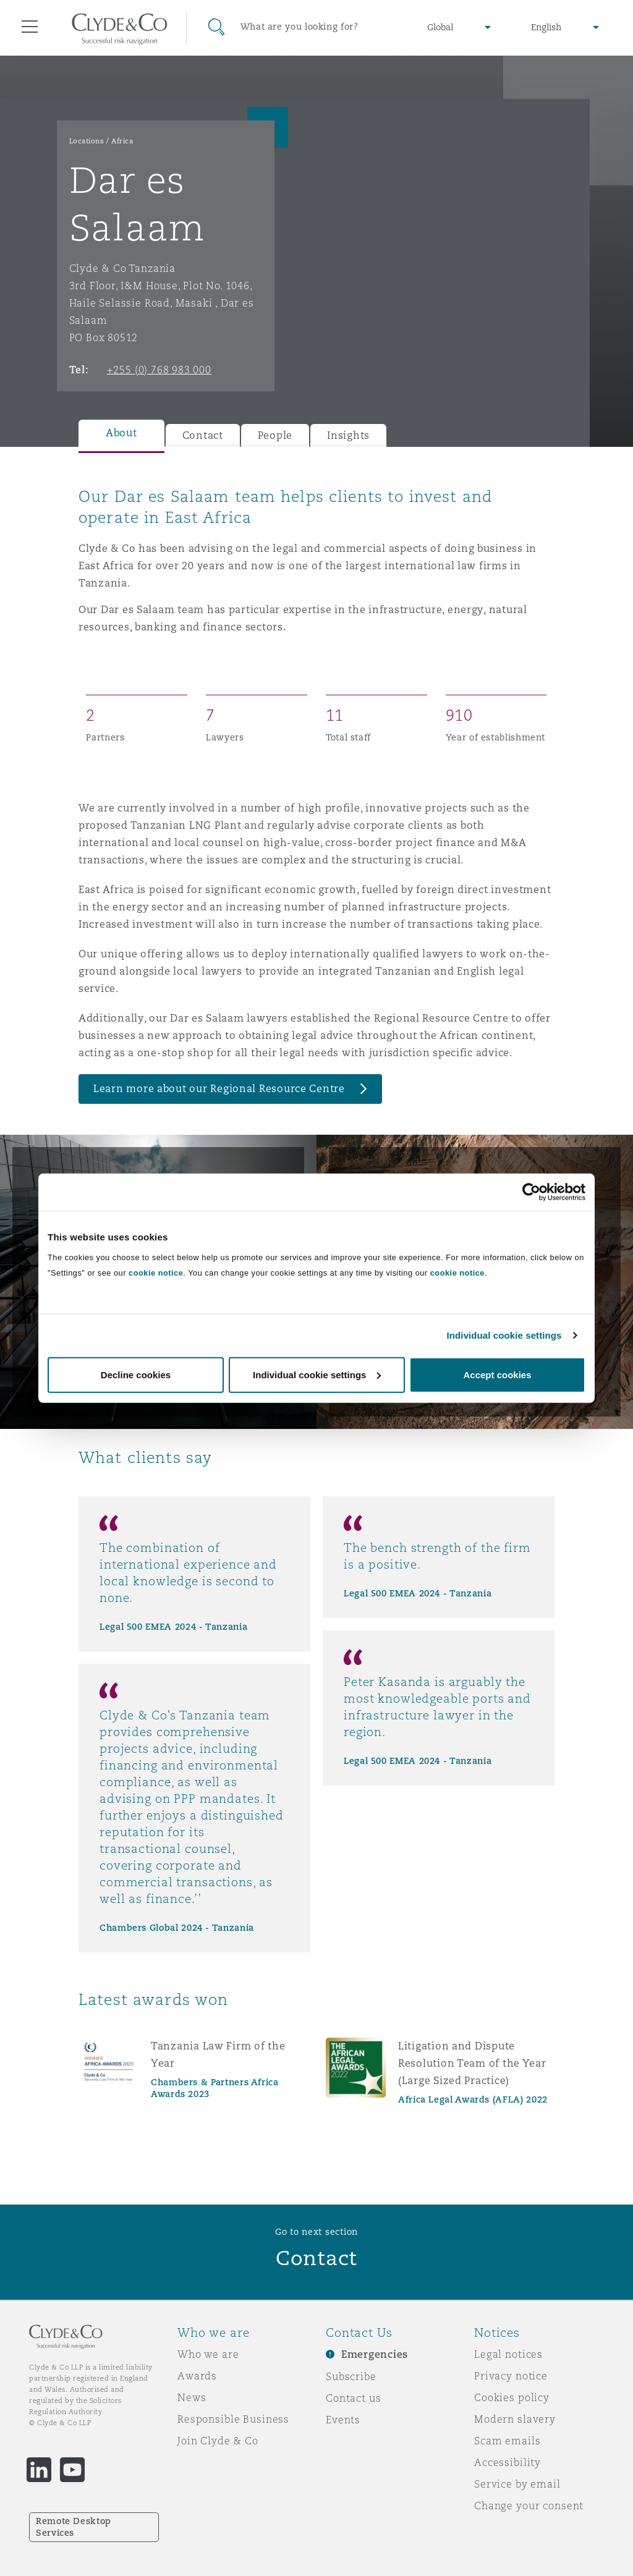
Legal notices (508, 2354)
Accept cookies (497, 1374)
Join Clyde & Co (217, 2440)
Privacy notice (511, 2376)
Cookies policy (512, 2397)
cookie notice (156, 1272)
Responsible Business (233, 2419)
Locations (86, 141)
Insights (348, 435)
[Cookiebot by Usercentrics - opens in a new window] (531, 1192)
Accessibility (507, 2462)
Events (343, 2419)
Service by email (517, 2484)
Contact (202, 435)
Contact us (353, 2398)
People (275, 435)
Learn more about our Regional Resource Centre (219, 1088)
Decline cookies (136, 1374)
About (121, 432)
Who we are (208, 2354)
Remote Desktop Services (73, 2526)
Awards (197, 2376)
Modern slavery (515, 2419)
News (191, 2397)
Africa (122, 141)
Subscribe (351, 2376)
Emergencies (374, 2354)
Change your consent (529, 2505)
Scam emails (507, 2440)
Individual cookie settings (504, 1335)
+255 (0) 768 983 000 (159, 369)
